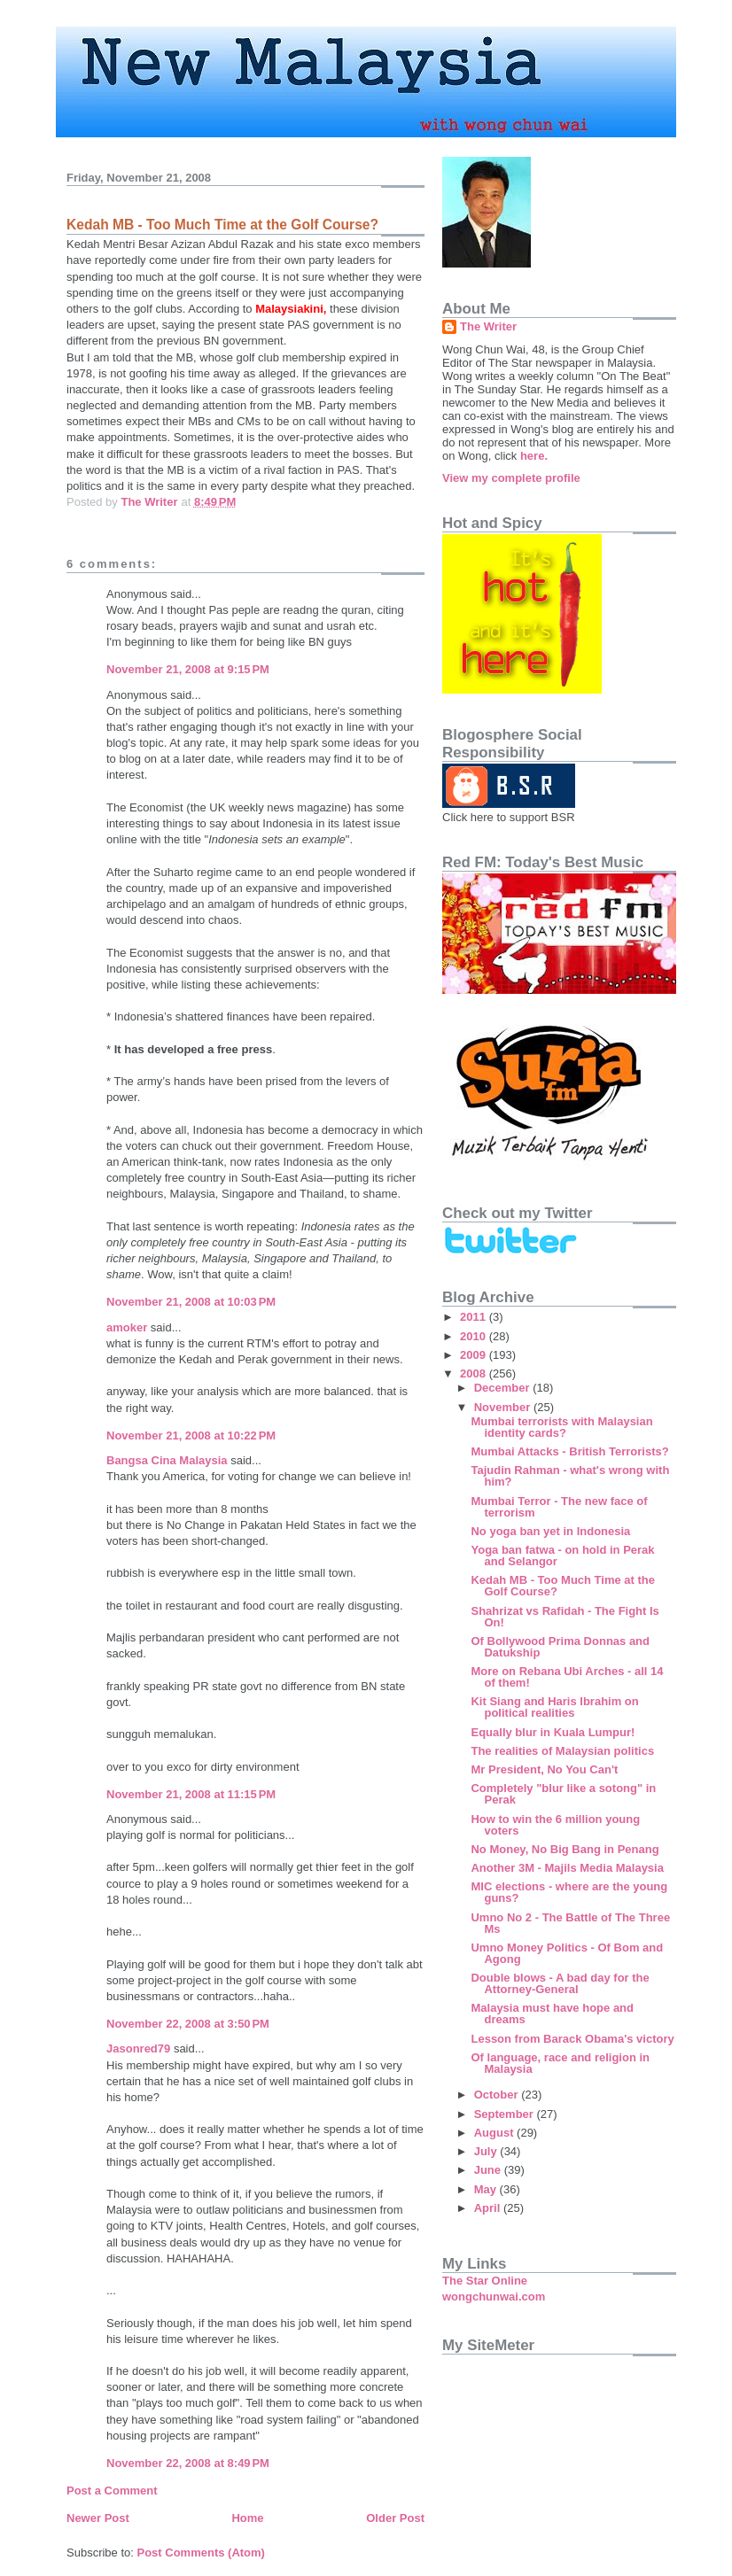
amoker (126, 1327)
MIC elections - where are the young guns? (569, 1892)
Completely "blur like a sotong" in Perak (563, 1793)
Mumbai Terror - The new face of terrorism (559, 1506)
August (495, 2132)
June (489, 2169)
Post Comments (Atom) (201, 2552)
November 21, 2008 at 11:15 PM (191, 1794)
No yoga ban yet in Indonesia (550, 1531)
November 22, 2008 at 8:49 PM (187, 2463)
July (487, 2151)
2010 (474, 1336)
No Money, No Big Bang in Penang (564, 1849)
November (503, 1407)
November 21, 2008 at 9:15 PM (187, 669)
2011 (474, 1316)
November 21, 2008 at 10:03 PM (191, 1301)
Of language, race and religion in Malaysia (560, 2063)
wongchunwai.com (493, 2296)
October (497, 2094)
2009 (474, 1355)
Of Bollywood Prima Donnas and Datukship (560, 1646)
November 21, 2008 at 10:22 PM (191, 1435)
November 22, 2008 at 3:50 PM (187, 2023)
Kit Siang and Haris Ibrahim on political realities (554, 1707)
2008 (474, 1373)
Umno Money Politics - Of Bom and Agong (567, 1953)
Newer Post (97, 2518)
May (487, 2189)
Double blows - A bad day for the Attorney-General (560, 1983)
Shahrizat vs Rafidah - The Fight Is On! (564, 1616)
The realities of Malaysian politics (562, 1750)
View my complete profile (511, 478)
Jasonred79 (138, 2048)
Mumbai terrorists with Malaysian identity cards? (561, 1427)
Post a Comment (112, 2490)
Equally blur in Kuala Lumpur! (553, 1732)
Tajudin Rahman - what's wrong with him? (570, 1475)
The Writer (488, 326)
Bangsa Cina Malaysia (167, 1460)
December (503, 1387)
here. (534, 455)
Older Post (395, 2518)
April (488, 2208)
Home (247, 2518)
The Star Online (484, 2280)
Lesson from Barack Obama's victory (572, 2038)
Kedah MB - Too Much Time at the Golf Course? (563, 1585)
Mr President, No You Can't (544, 1769)
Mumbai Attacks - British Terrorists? (569, 1451)
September (505, 2114)
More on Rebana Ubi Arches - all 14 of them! (567, 1676)
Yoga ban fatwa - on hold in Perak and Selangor (562, 1555)
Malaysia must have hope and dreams (552, 2013)
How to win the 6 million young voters (555, 1824)
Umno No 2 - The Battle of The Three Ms (570, 1923)
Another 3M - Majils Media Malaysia (567, 1867)
